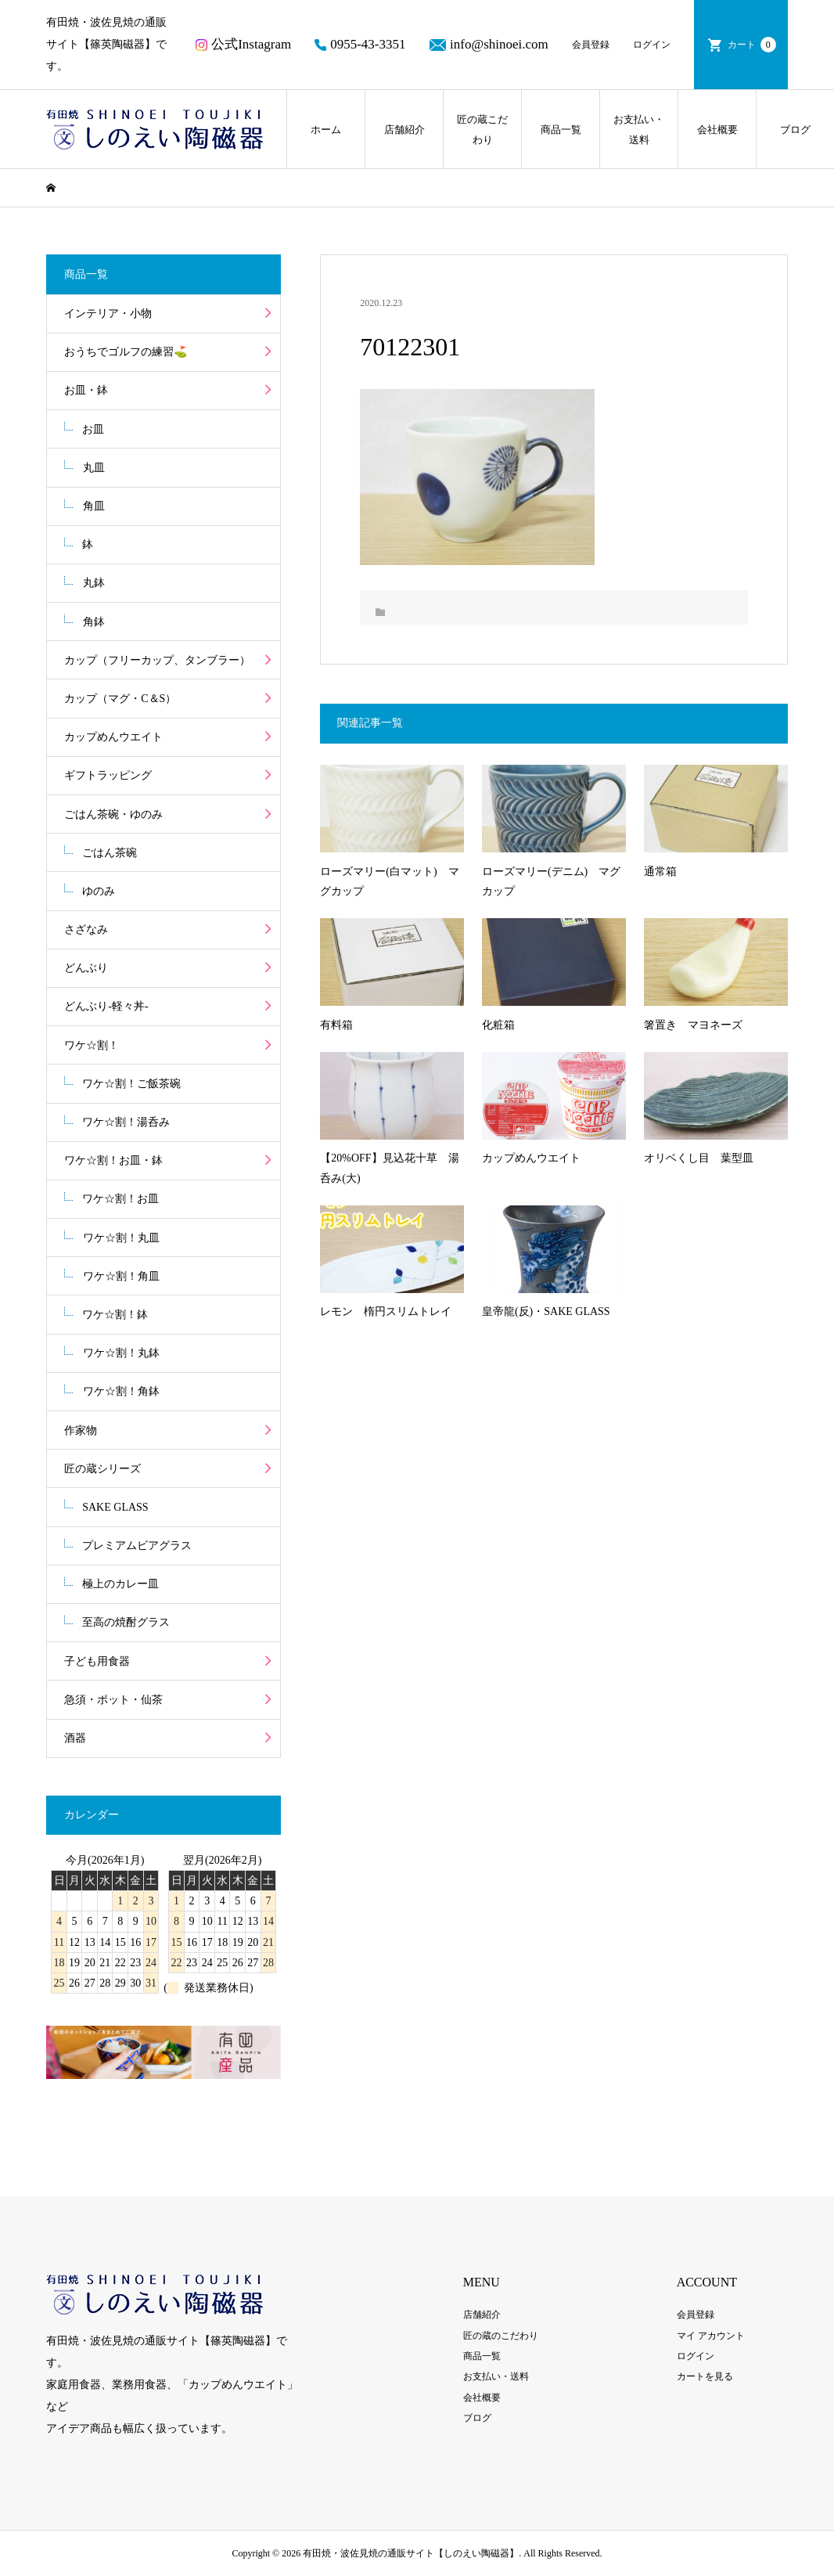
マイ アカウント (711, 2335)
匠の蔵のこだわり (500, 2335)
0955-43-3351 (360, 44)
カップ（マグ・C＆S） (120, 698)
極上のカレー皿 (120, 1584)
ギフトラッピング (108, 775)
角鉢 (94, 622)
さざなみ (86, 929)
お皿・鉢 (86, 390)
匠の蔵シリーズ (102, 1469)
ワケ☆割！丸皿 (121, 1238)
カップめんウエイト (113, 737)
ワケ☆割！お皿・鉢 (113, 1160)
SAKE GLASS (115, 1507)
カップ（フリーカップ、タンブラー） (157, 660)
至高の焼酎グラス (126, 1622)
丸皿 (94, 468)
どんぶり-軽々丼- (106, 1006)
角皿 (94, 506)
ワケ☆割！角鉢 (121, 1391)
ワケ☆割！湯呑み (126, 1122)
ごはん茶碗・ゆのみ (113, 814)
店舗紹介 (404, 129)
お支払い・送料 (638, 129)
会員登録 (590, 44)
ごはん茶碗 (109, 853)
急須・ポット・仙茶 (113, 1700)
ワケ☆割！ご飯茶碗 (131, 1084)
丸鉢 (94, 583)
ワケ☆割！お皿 (120, 1199)
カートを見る (705, 2376)
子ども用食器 (97, 1661)
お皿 (93, 429)
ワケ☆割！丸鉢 (121, 1353)
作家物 (80, 1430)
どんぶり (86, 968)
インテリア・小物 (108, 313)
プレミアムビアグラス (137, 1545)
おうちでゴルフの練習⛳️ (125, 352)
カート (752, 44)
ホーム (326, 129)
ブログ (477, 2417)
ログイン (651, 44)
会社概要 (717, 129)
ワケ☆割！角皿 (121, 1276)
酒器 (75, 1738)
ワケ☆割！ (91, 1045)
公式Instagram (243, 44)
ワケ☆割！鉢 (115, 1314)
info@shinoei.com (489, 44)
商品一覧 (561, 129)
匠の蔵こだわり (482, 129)
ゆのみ (98, 891)
